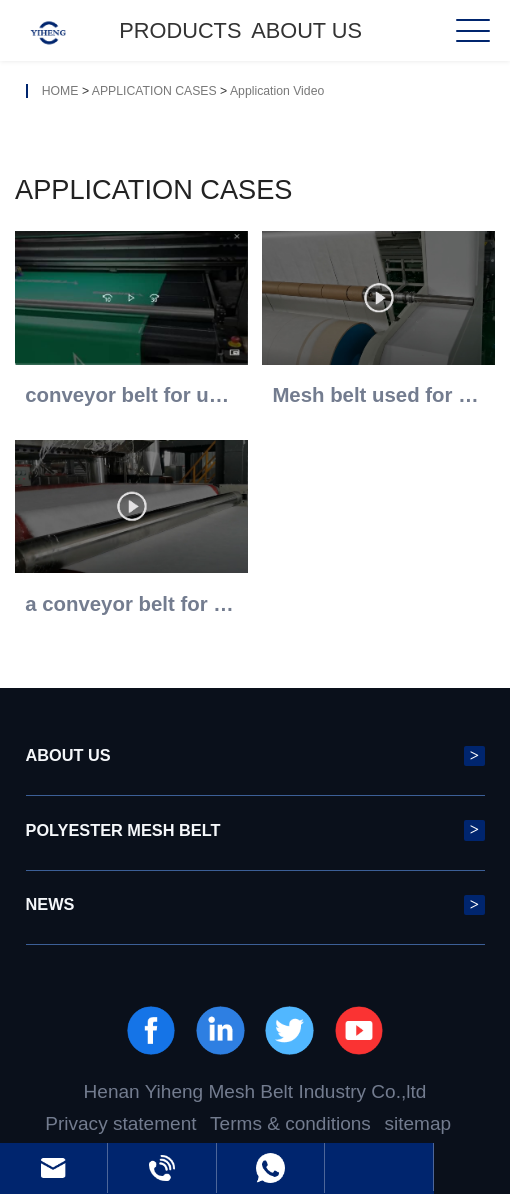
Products (180, 30)
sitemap (417, 1123)
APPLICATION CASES (154, 91)
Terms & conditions (290, 1123)
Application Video (277, 91)
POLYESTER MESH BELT (255, 830)
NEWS (255, 905)
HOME (60, 91)
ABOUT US (306, 30)
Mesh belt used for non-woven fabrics (378, 395)
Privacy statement (120, 1123)
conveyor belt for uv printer (131, 395)
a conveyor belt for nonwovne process (131, 604)
